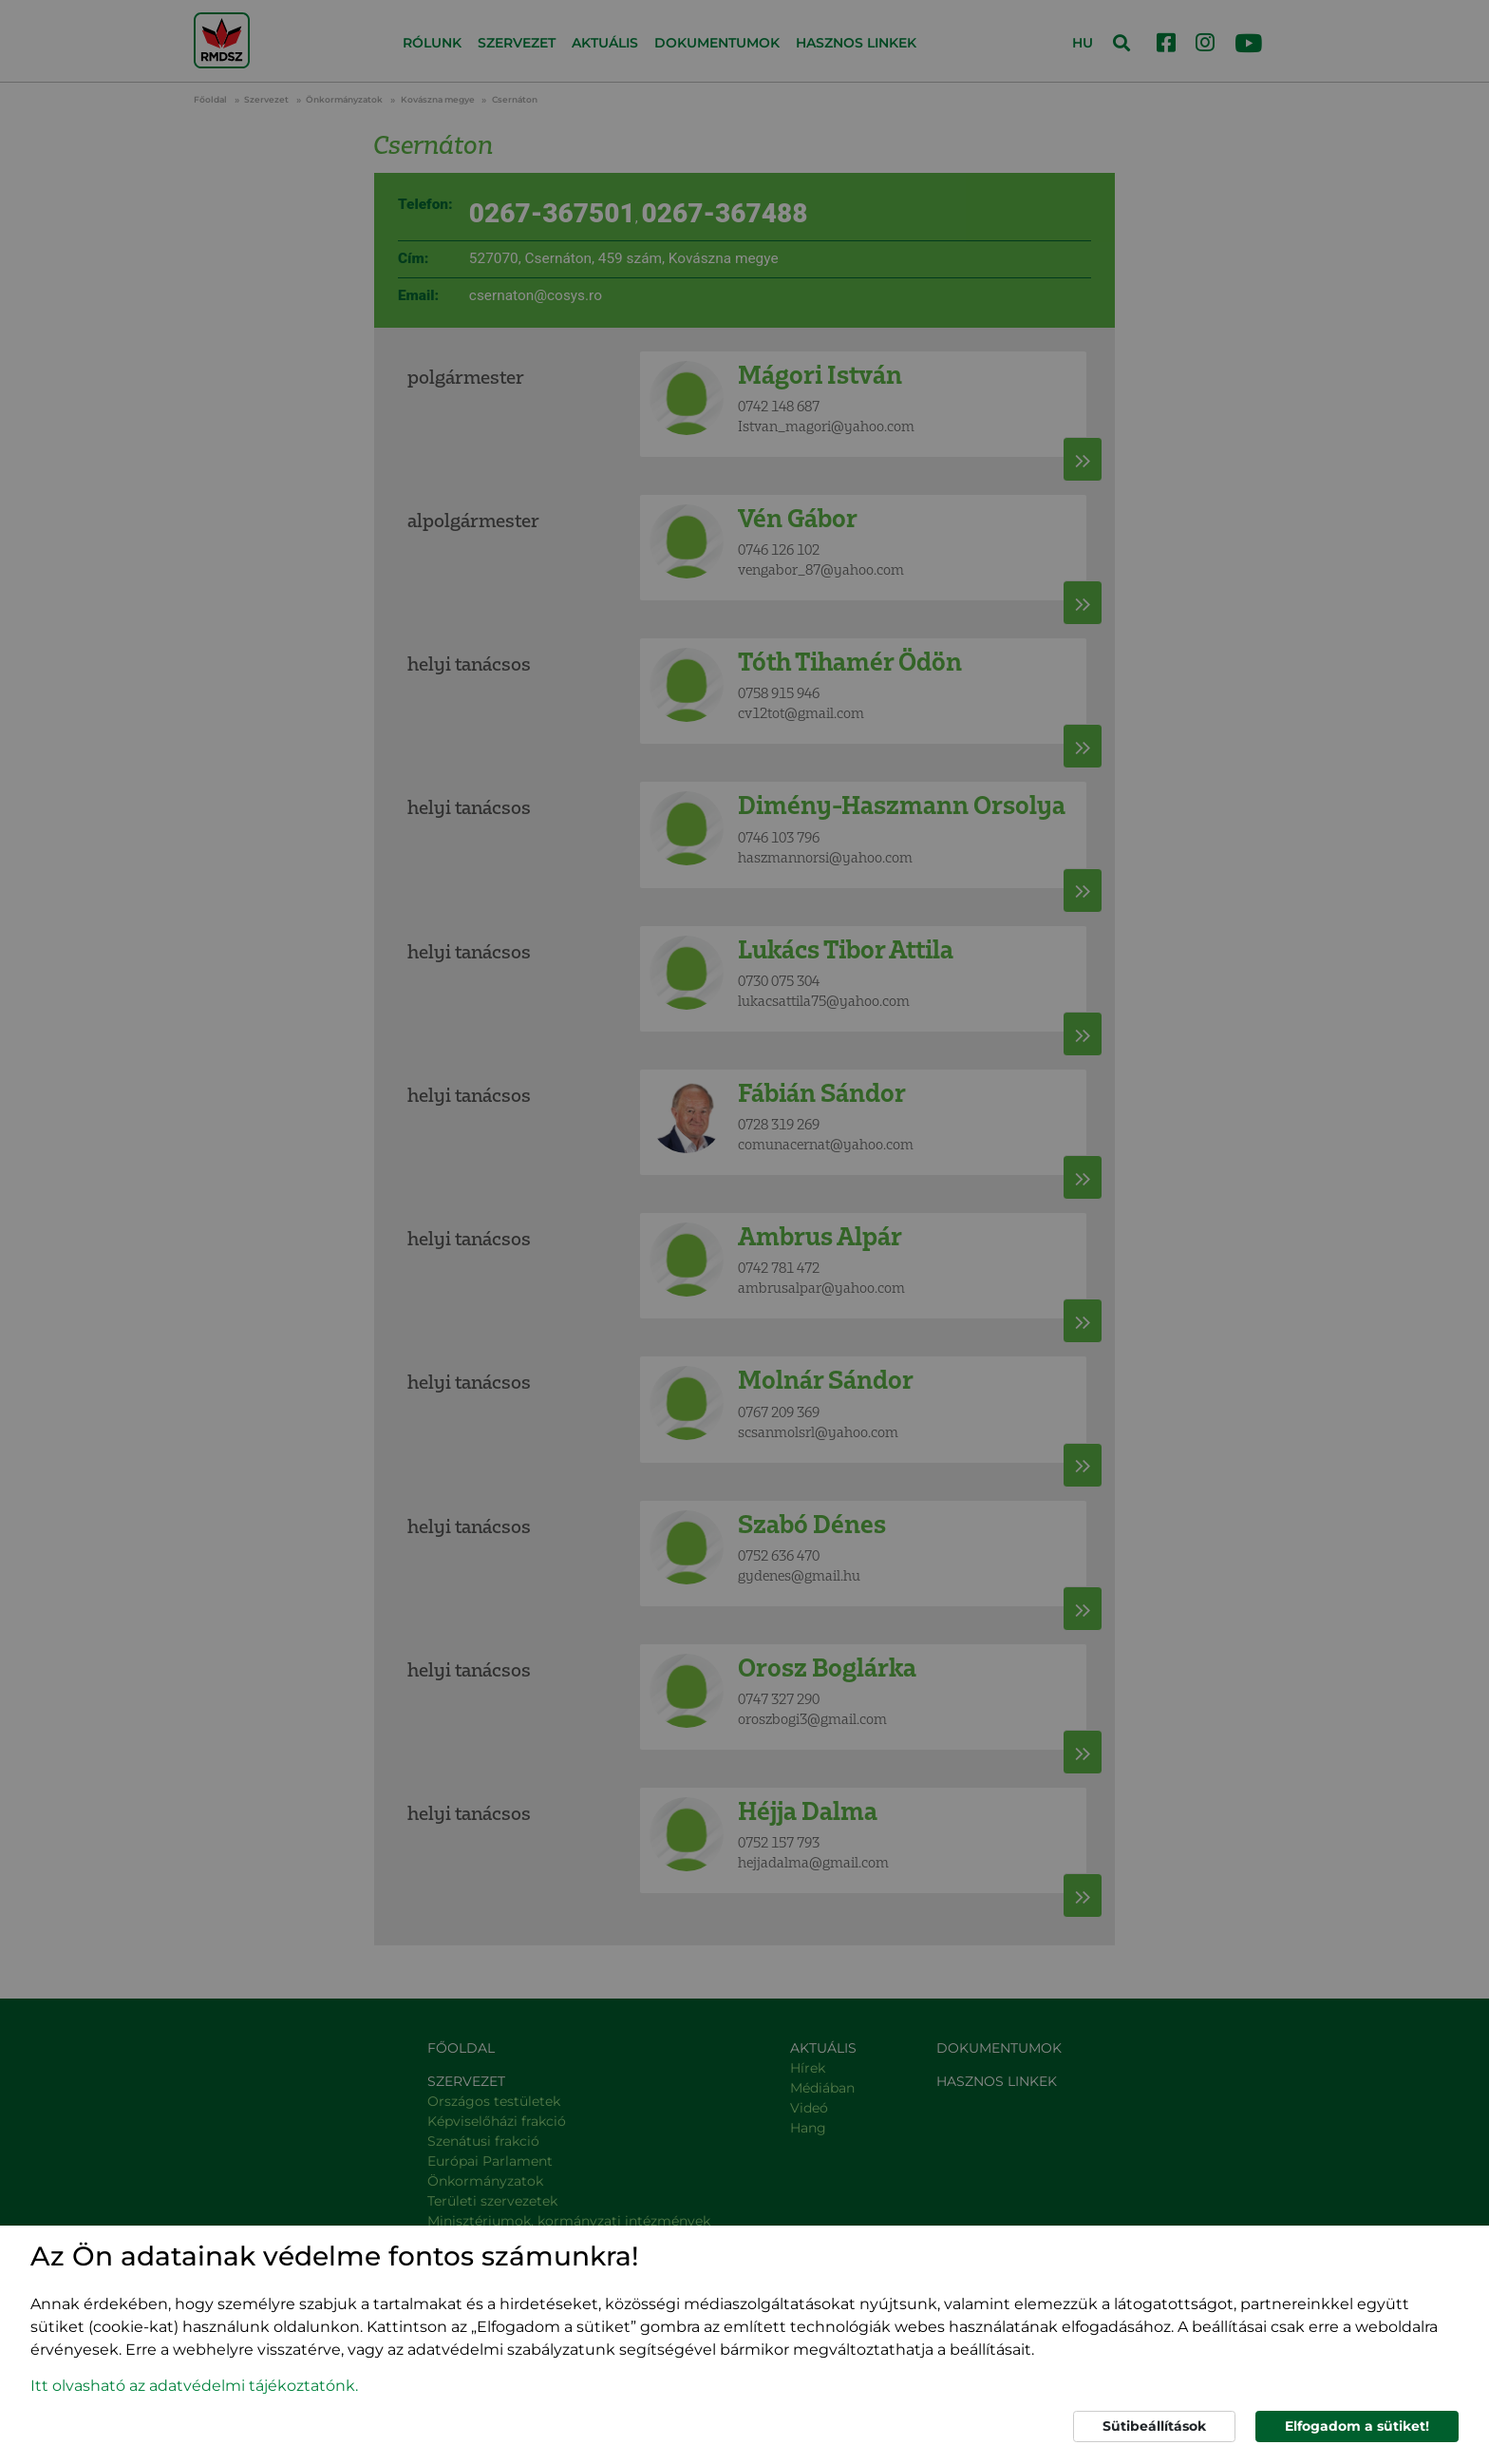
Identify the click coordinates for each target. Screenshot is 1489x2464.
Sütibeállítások (1154, 2426)
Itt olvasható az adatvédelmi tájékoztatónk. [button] (194, 2386)
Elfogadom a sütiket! (1357, 2426)
